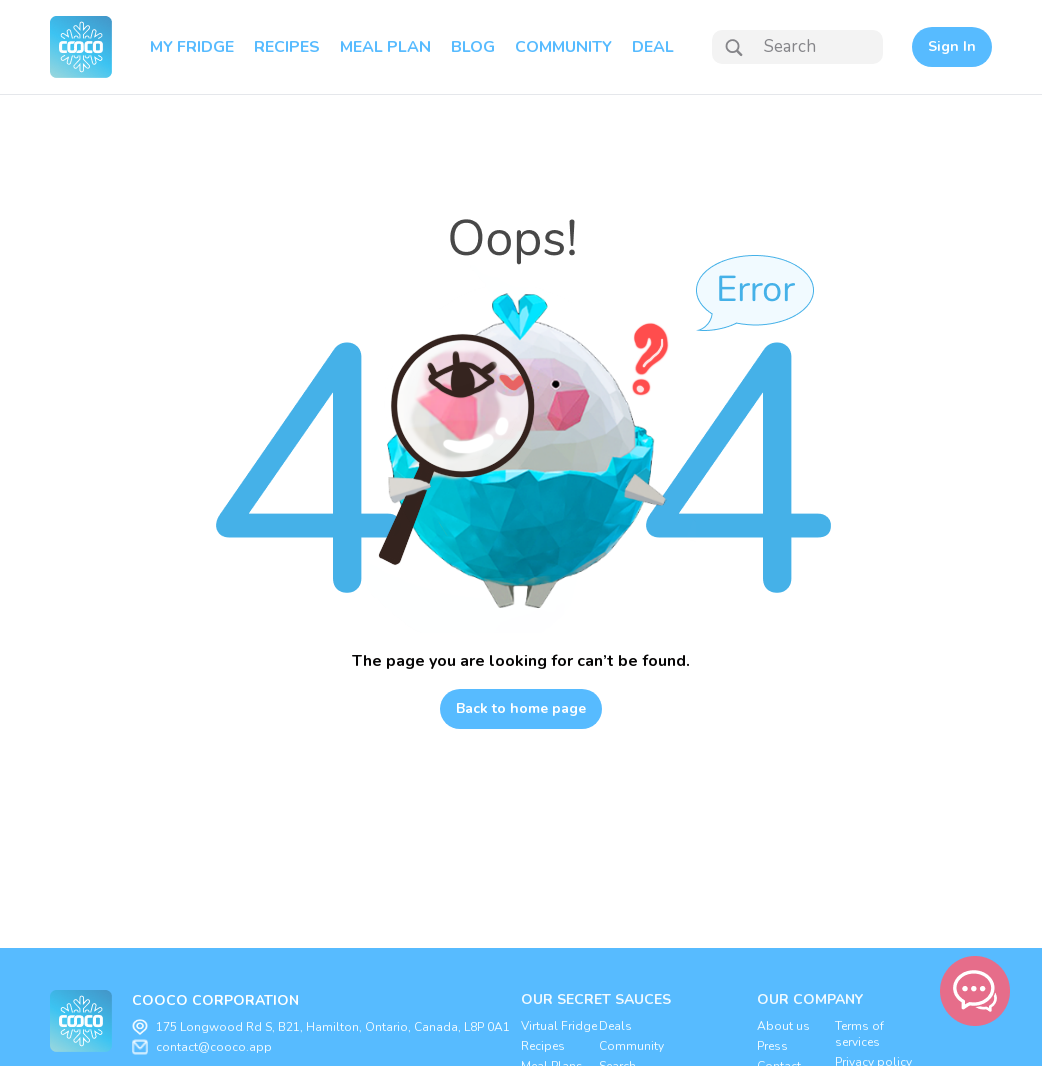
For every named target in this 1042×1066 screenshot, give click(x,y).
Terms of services (859, 1034)
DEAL (653, 47)
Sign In (952, 46)
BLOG (473, 47)
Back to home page (521, 708)
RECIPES (287, 47)
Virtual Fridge (559, 1026)
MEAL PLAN (385, 47)
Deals (615, 1026)
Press (772, 1046)
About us (783, 1026)
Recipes (543, 1046)
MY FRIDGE (192, 47)
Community (631, 1046)
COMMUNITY (563, 47)
